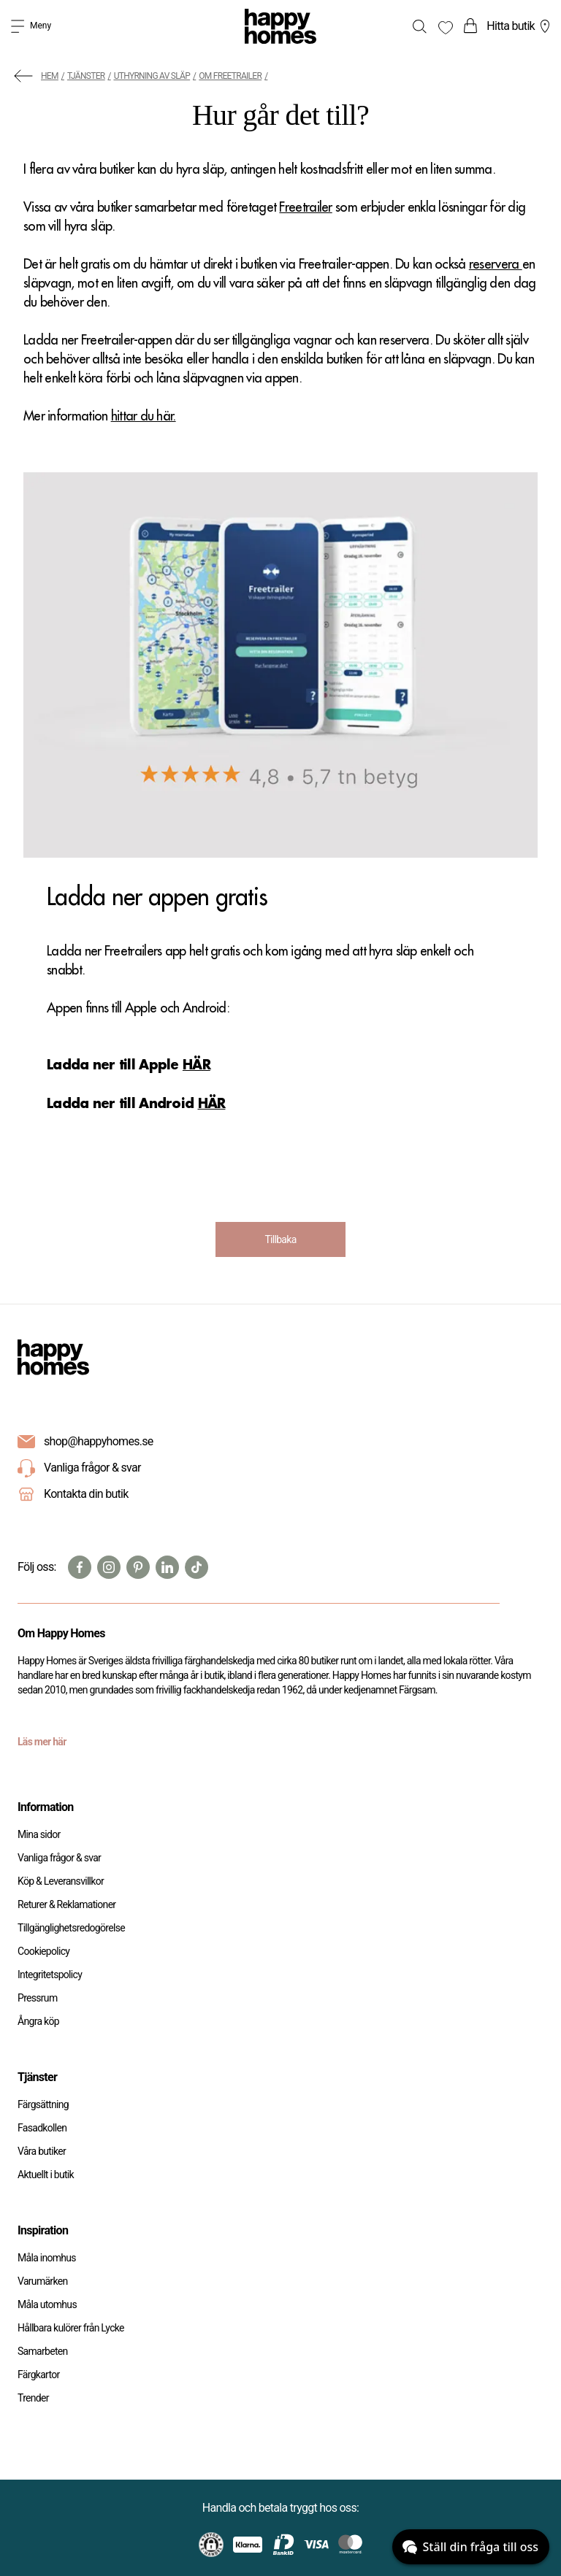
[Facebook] (79, 1567)
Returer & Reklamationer (66, 1904)
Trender (33, 2398)
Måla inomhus (47, 2258)
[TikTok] (196, 1567)
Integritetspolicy (50, 1974)
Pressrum (37, 1998)
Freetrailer (305, 207)
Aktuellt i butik (46, 2174)
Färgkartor (39, 2374)
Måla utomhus (47, 2304)
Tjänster (86, 76)
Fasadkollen (42, 2128)
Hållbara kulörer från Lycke (71, 2328)
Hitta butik (520, 26)
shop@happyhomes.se (98, 1441)
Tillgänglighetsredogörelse (71, 1928)
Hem (49, 76)
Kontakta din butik (86, 1494)
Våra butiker (42, 2151)
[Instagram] (109, 1567)
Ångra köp (38, 2021)
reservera (495, 263)
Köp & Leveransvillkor (61, 1881)
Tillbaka (280, 1239)
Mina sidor (39, 1834)
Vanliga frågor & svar (79, 1468)
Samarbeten (43, 2351)
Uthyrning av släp (152, 76)
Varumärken (42, 2281)
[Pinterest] (138, 1567)
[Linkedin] (167, 1567)
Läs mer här (42, 1742)
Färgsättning (43, 2104)
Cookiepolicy (43, 1951)
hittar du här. (143, 415)
